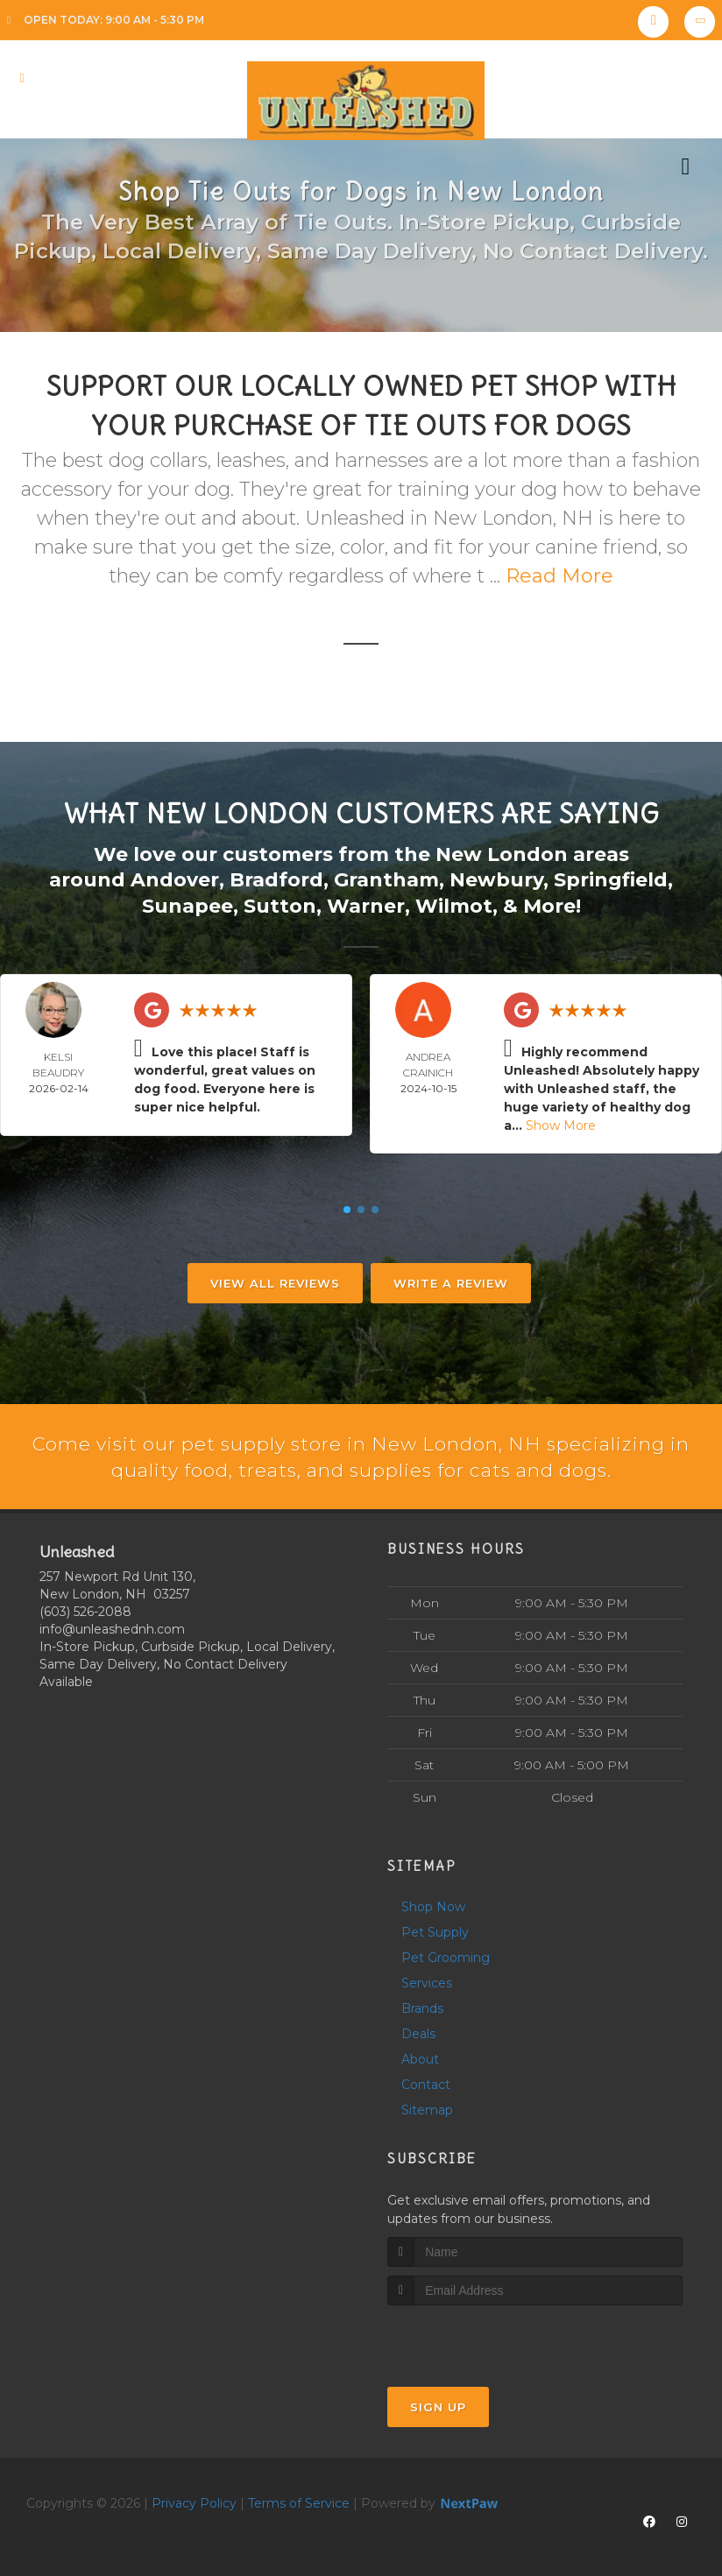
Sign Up (438, 2406)
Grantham (386, 879)
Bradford (276, 879)
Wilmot (453, 904)
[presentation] (480, 2337)
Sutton (280, 904)
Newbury (496, 879)
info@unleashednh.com (112, 1628)
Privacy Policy (194, 2502)
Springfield (611, 879)
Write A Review (450, 1281)
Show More (561, 1124)
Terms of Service (299, 2502)
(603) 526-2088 (85, 1611)
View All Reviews (275, 1281)
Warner (366, 904)
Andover (175, 879)
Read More (559, 576)
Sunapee (187, 904)
